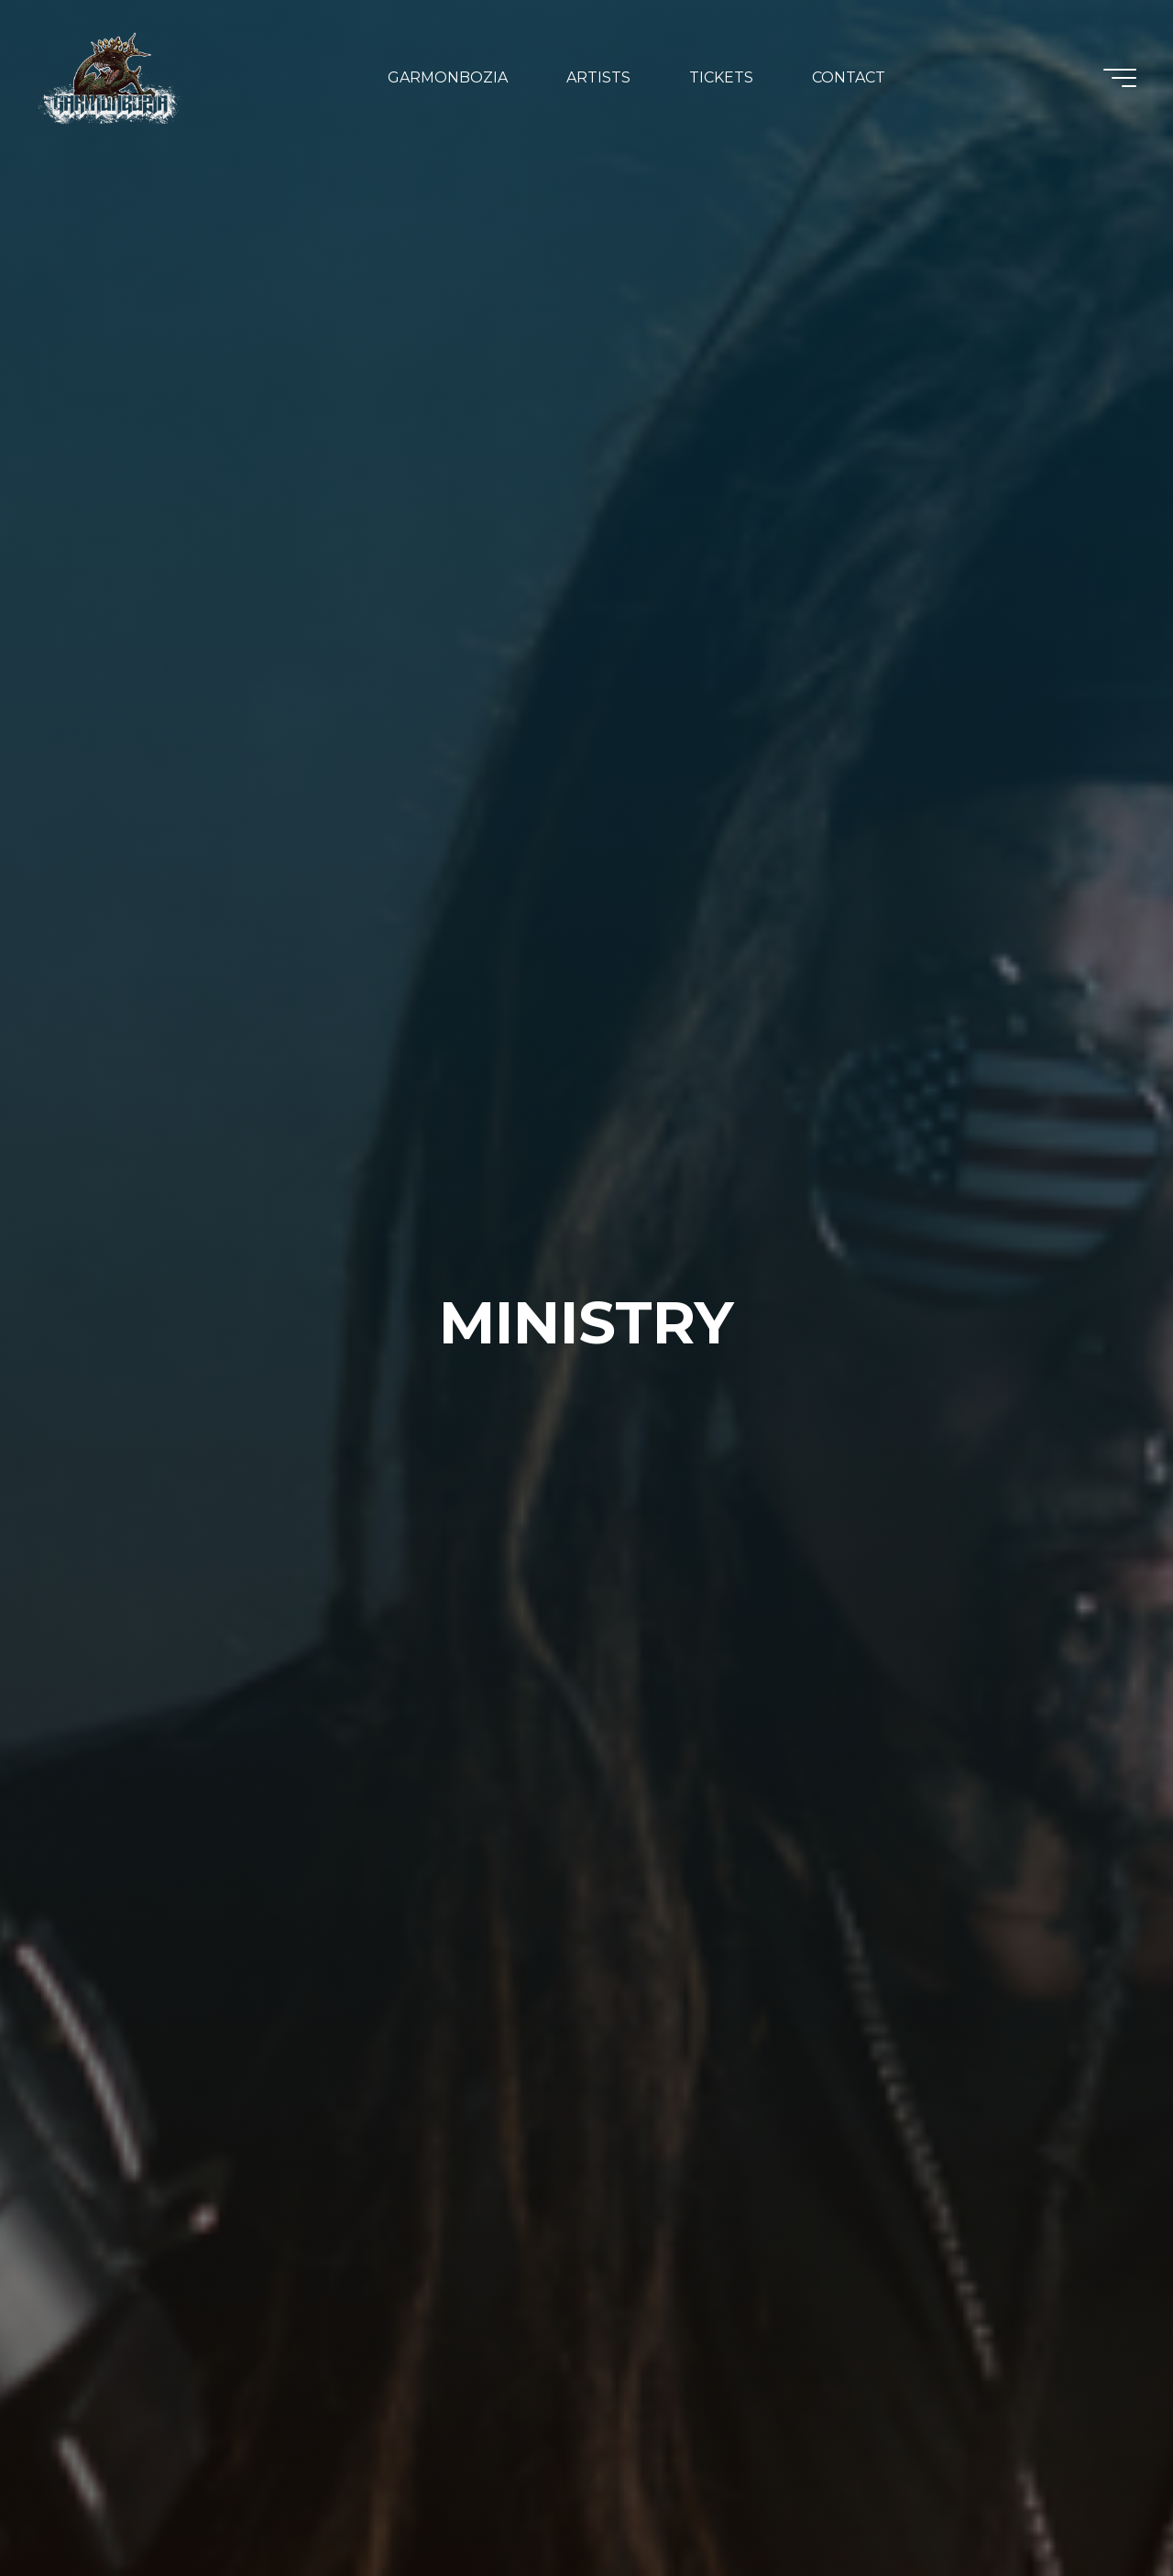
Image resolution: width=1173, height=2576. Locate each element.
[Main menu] (1119, 78)
